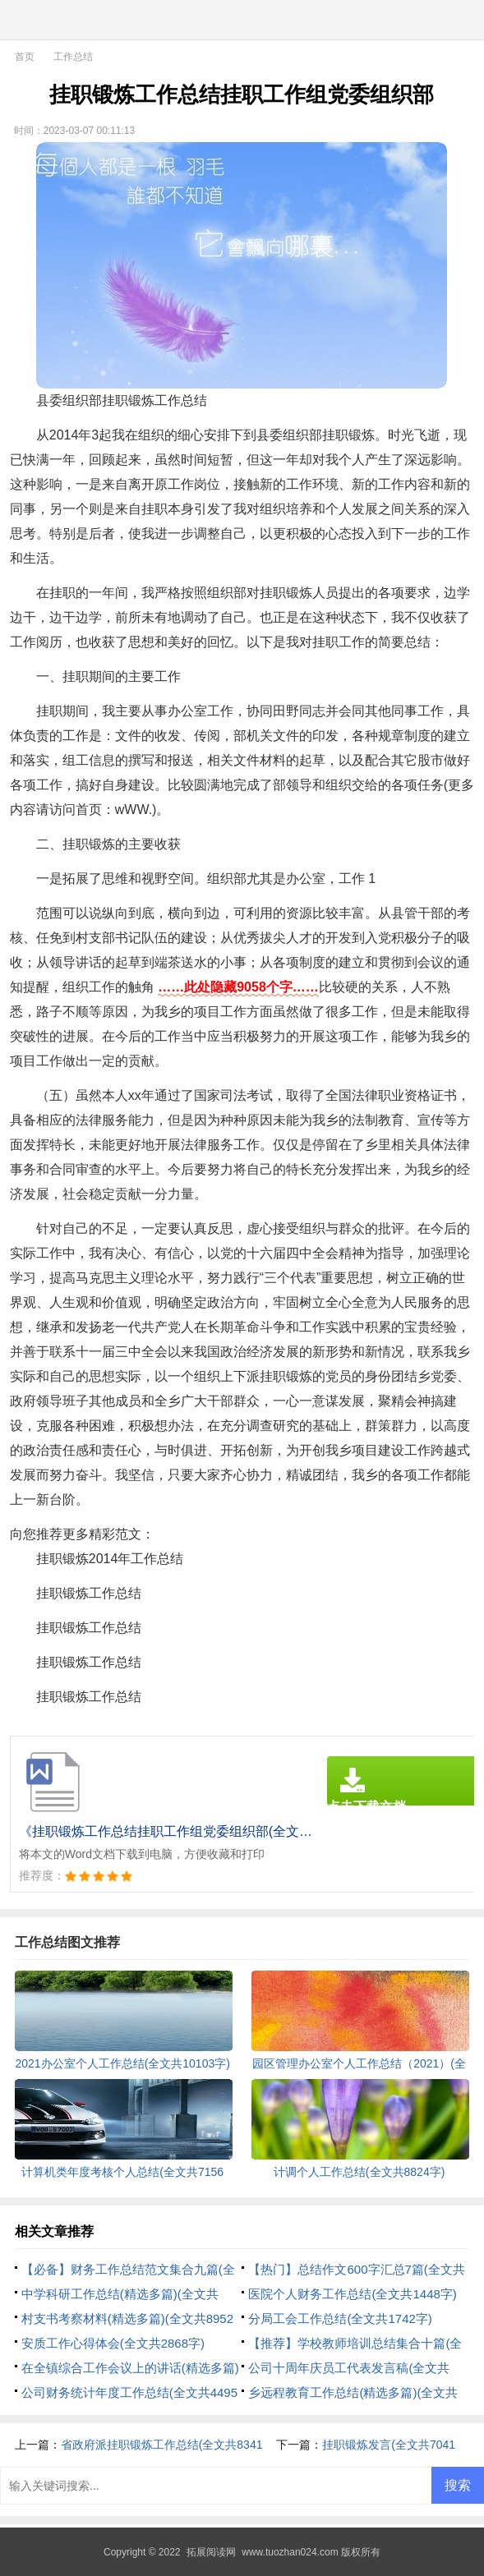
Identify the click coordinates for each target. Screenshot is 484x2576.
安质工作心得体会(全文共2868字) (113, 2343)
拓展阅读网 (211, 2552)
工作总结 (73, 56)
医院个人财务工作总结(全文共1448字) (352, 2294)
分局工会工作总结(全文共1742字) (339, 2318)
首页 (25, 56)
